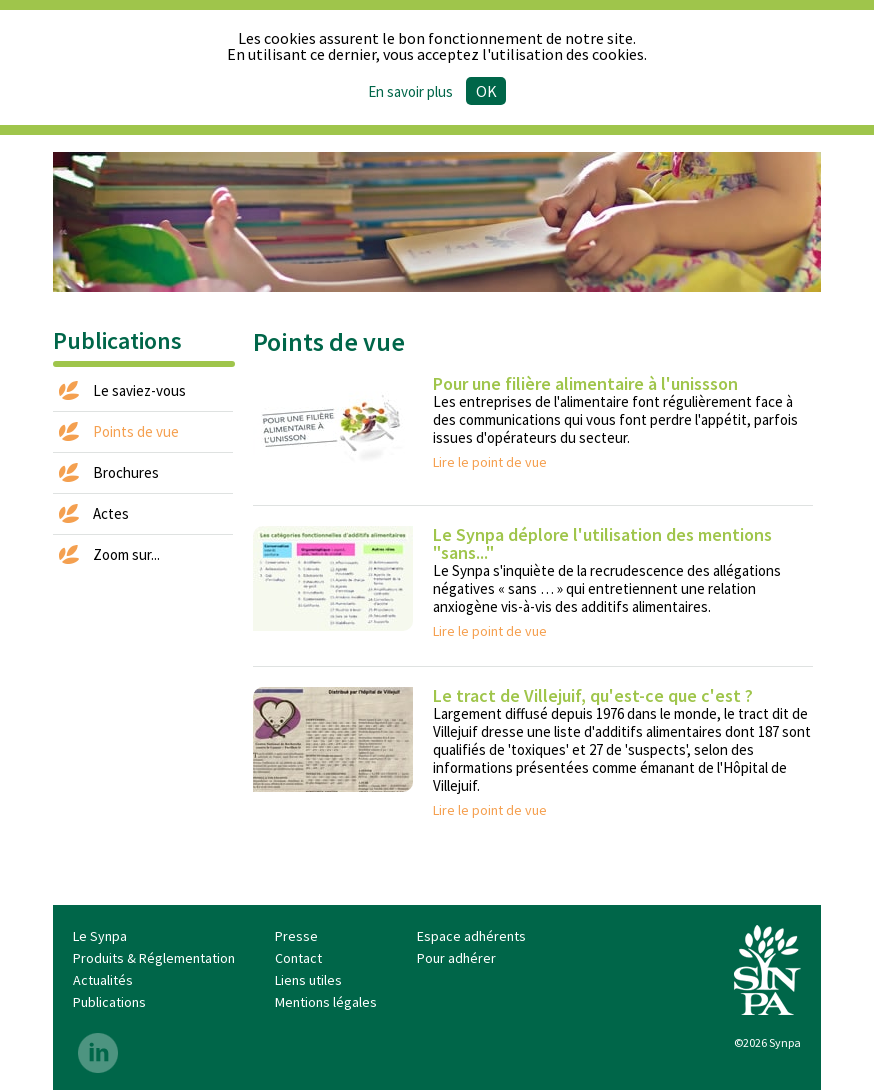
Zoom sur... (126, 554)
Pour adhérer (456, 958)
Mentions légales (326, 1002)
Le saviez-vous (139, 390)
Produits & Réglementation (154, 958)
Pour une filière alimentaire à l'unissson (585, 383)
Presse (296, 936)
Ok (486, 91)
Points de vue (136, 431)
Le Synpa (100, 936)
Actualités (103, 980)
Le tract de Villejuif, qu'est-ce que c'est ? (593, 695)
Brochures (126, 472)
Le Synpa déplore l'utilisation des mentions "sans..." (602, 543)
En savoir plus (410, 91)
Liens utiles (308, 980)
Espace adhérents (471, 936)
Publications (109, 1002)
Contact (298, 958)
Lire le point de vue (490, 462)
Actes (111, 513)
